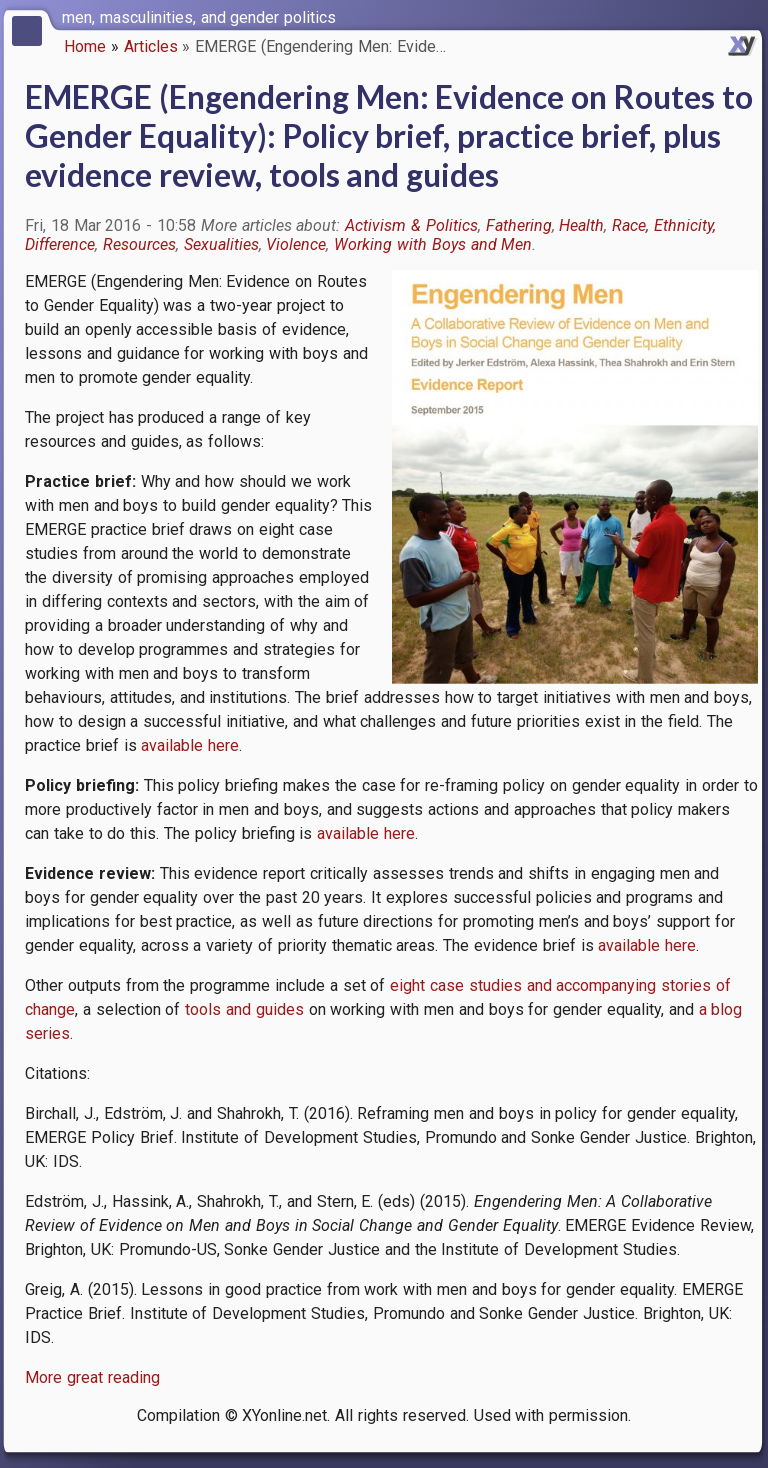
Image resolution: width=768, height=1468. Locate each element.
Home (85, 46)
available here (190, 745)
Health (581, 225)
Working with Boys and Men (433, 244)
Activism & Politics (411, 225)
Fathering (519, 225)
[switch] (748, 16)
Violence (296, 244)
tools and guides (244, 1009)
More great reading (92, 1377)
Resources (139, 244)
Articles (151, 46)
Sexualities (221, 244)
